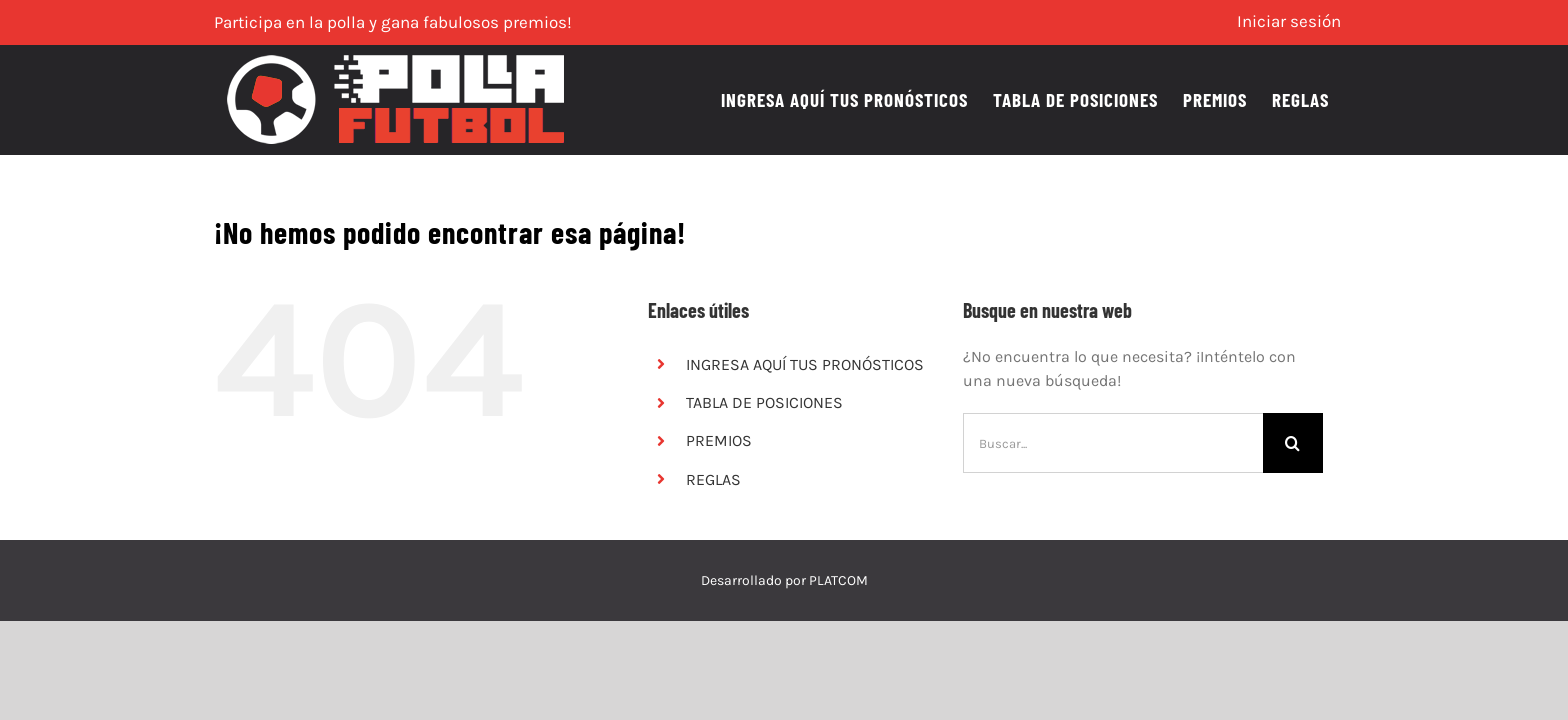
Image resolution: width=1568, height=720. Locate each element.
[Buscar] (1293, 443)
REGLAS (713, 479)
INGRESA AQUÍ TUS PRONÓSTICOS (805, 364)
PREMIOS (719, 440)
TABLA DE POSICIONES (764, 402)
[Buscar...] (1113, 443)
